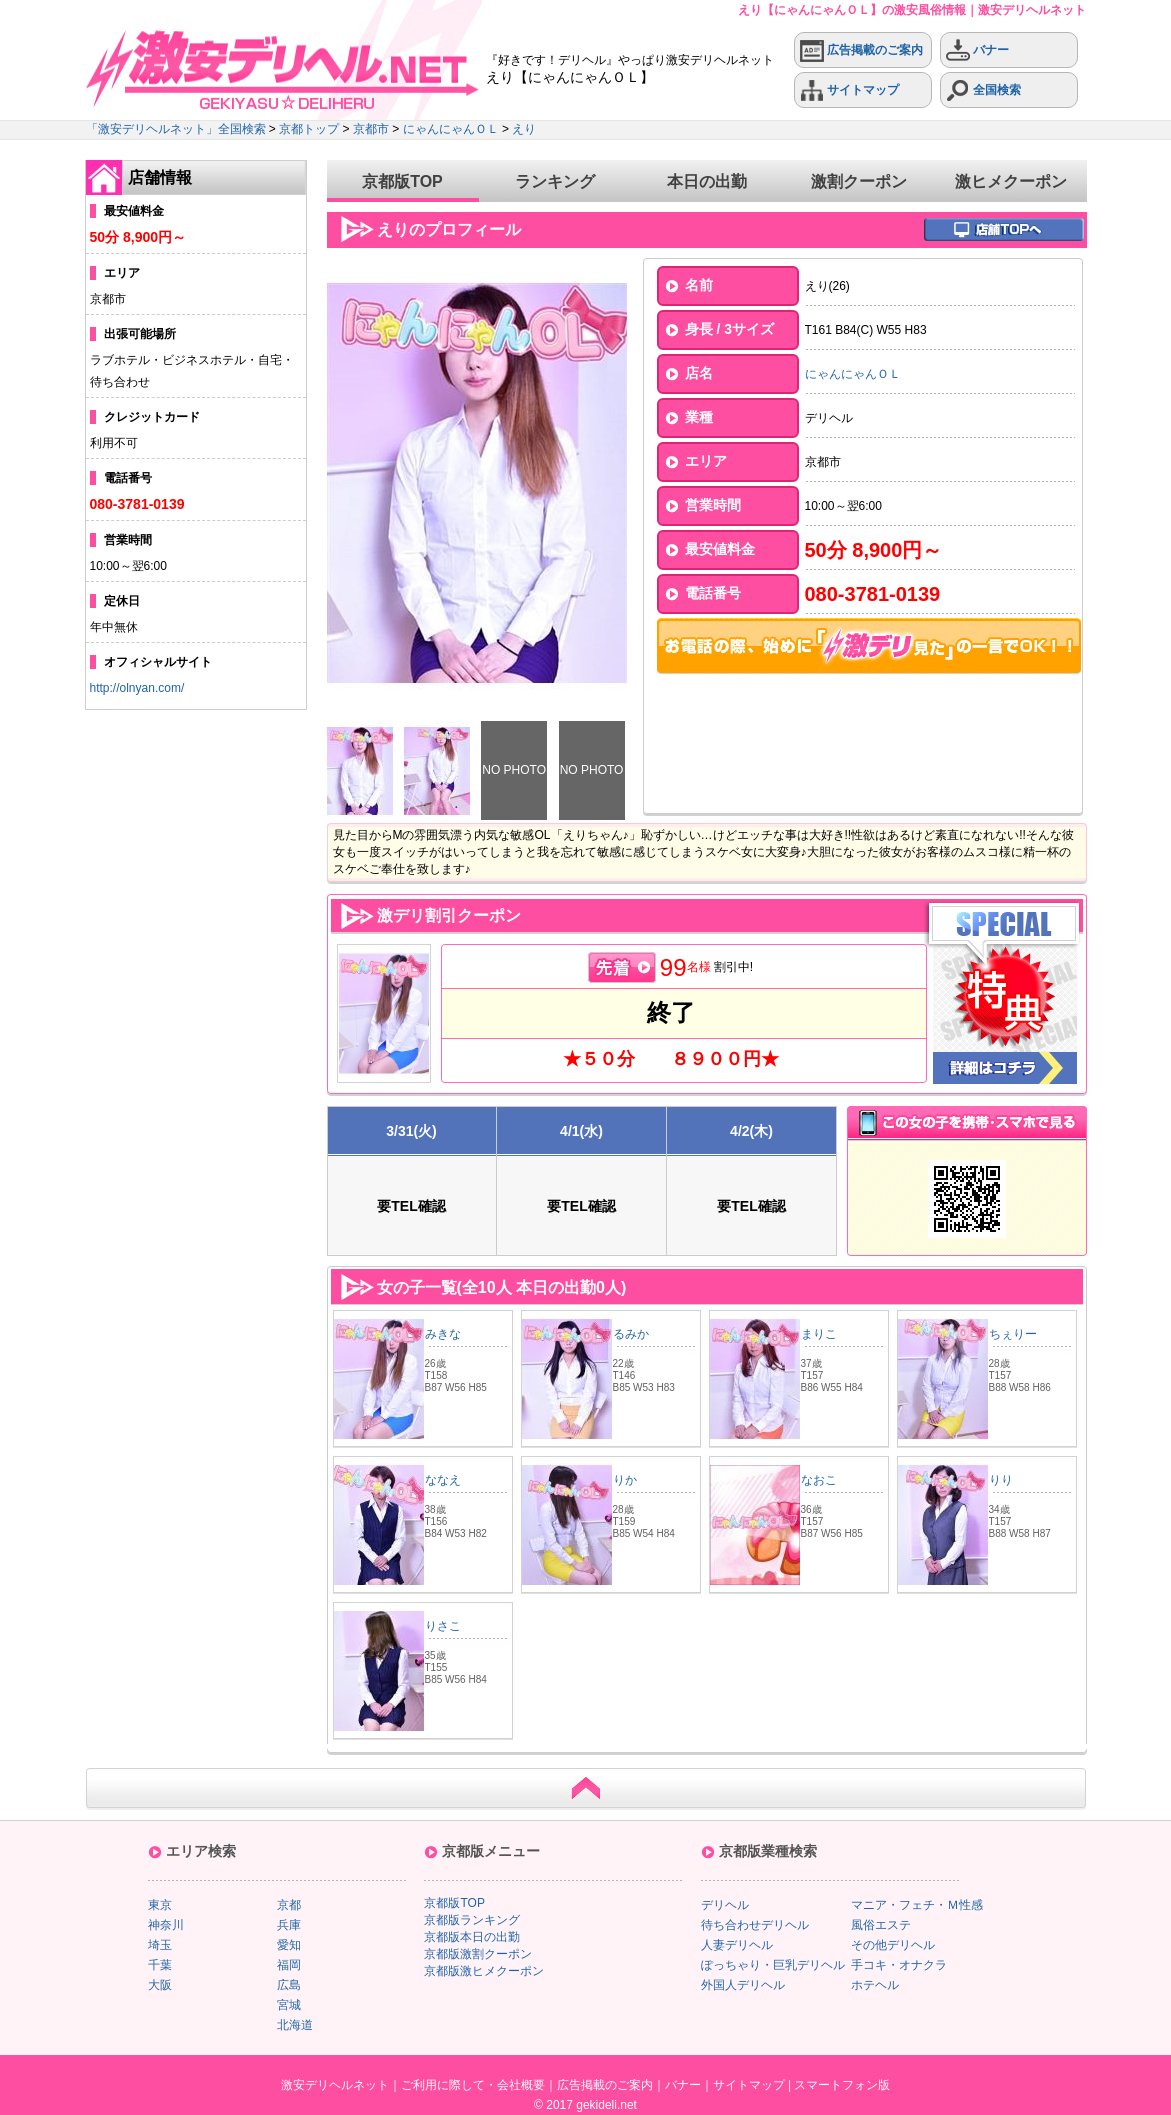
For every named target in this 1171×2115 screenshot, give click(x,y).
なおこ (819, 1480)
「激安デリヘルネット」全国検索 (176, 129)
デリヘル (725, 1905)
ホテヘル (875, 1985)
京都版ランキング (472, 1920)
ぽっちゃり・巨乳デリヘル (773, 1965)
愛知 (289, 1945)
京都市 (371, 129)
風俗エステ (881, 1925)
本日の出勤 (707, 181)
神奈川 (166, 1925)
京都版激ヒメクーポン (484, 1971)
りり (1001, 1480)
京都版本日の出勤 (472, 1937)
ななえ (443, 1480)
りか (625, 1480)
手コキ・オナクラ (899, 1965)
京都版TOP (402, 181)
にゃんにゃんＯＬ (451, 129)
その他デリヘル (893, 1945)
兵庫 (289, 1925)
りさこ (443, 1626)
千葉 (160, 1965)
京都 (289, 1905)
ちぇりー (1013, 1334)
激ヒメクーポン (1011, 181)
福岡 (289, 1965)
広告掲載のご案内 (861, 50)
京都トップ (309, 129)
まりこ (819, 1334)
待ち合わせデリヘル (755, 1925)
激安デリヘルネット (335, 2085)
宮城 (289, 2005)
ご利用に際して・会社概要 (473, 2085)
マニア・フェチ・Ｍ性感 (917, 1905)
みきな (443, 1334)
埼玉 (160, 1945)
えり (524, 129)
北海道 (295, 2025)
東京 (160, 1905)
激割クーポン (859, 181)
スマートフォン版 (842, 2085)
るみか (631, 1334)
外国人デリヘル (743, 1985)
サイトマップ (849, 90)
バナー (977, 50)
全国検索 (983, 90)
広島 (289, 1985)
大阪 (160, 1985)
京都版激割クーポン (478, 1954)
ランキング (555, 181)
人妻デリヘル (737, 1945)
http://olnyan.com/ (137, 688)
